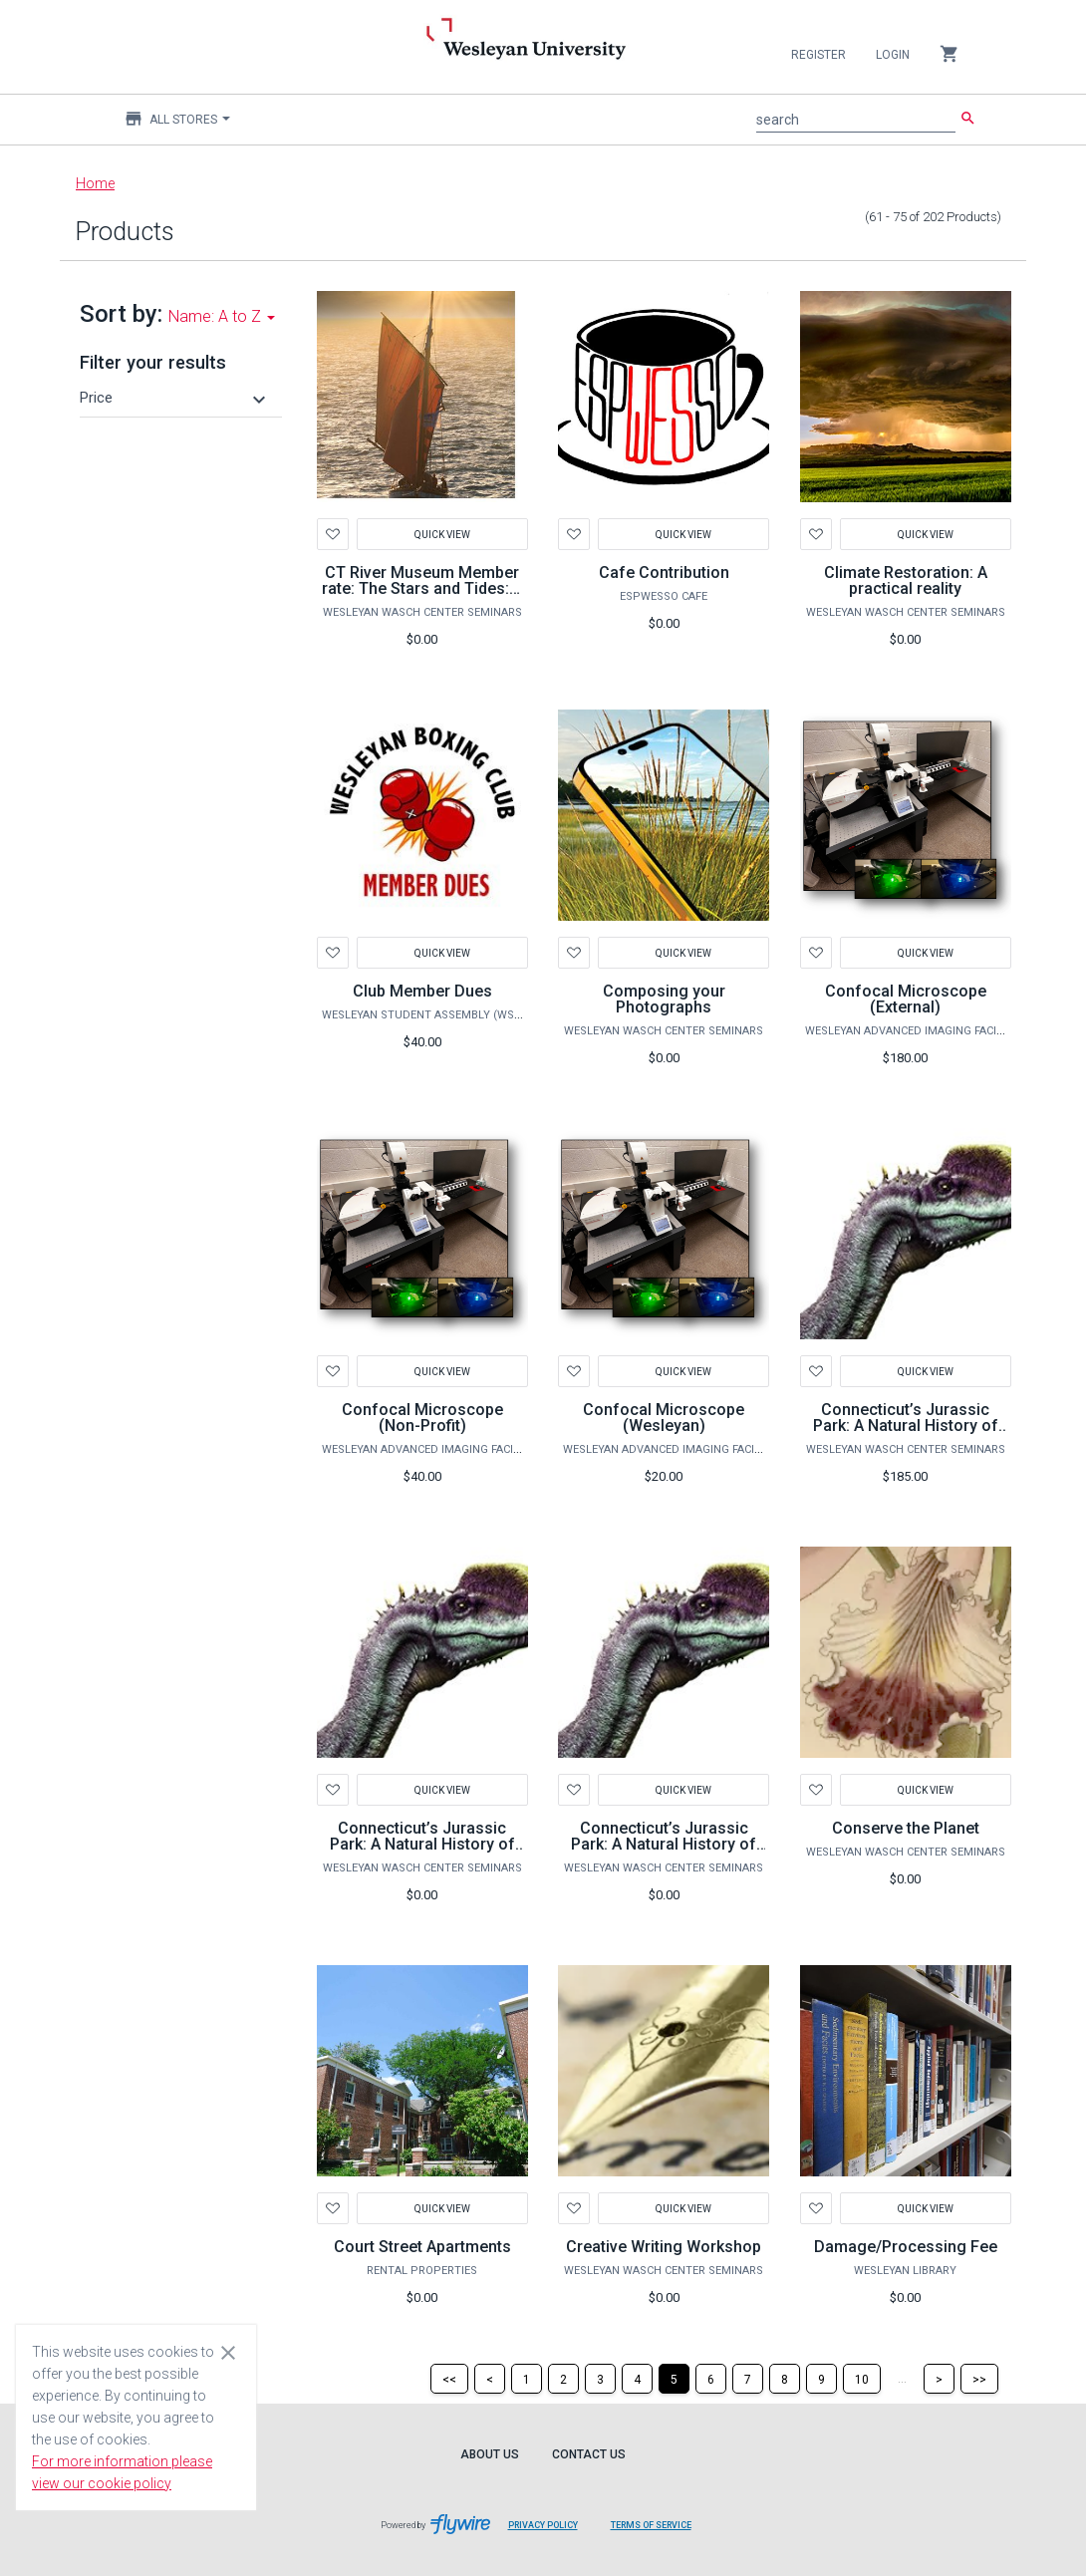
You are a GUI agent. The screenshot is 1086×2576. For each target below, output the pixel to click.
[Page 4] (637, 2379)
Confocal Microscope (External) (905, 999)
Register (818, 55)
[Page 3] (600, 2379)
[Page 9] (821, 2379)
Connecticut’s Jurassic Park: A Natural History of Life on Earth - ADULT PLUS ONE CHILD (422, 1852)
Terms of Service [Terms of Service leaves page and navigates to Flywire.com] (651, 2525)
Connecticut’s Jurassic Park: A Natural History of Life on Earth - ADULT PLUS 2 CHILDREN (905, 1433)
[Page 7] (747, 2379)
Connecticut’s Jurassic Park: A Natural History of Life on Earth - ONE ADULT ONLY (663, 1852)
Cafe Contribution (664, 572)
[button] (175, 398)
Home (95, 183)
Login (893, 55)
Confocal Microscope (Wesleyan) (663, 1417)
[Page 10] (862, 2379)
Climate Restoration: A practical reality (905, 580)
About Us (489, 2454)
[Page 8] (784, 2379)
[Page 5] (674, 2379)
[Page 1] (526, 2379)
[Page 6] (710, 2379)
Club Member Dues (422, 991)
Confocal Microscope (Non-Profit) (422, 1417)
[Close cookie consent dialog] (228, 2352)
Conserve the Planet (905, 1828)
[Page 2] (563, 2379)
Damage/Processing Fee (905, 2246)
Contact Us (589, 2454)
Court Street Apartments (422, 2246)
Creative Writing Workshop (663, 2246)
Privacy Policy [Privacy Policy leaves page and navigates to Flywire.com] (543, 2525)
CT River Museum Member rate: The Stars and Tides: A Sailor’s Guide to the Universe (422, 596)
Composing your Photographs (664, 999)
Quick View (442, 533)
